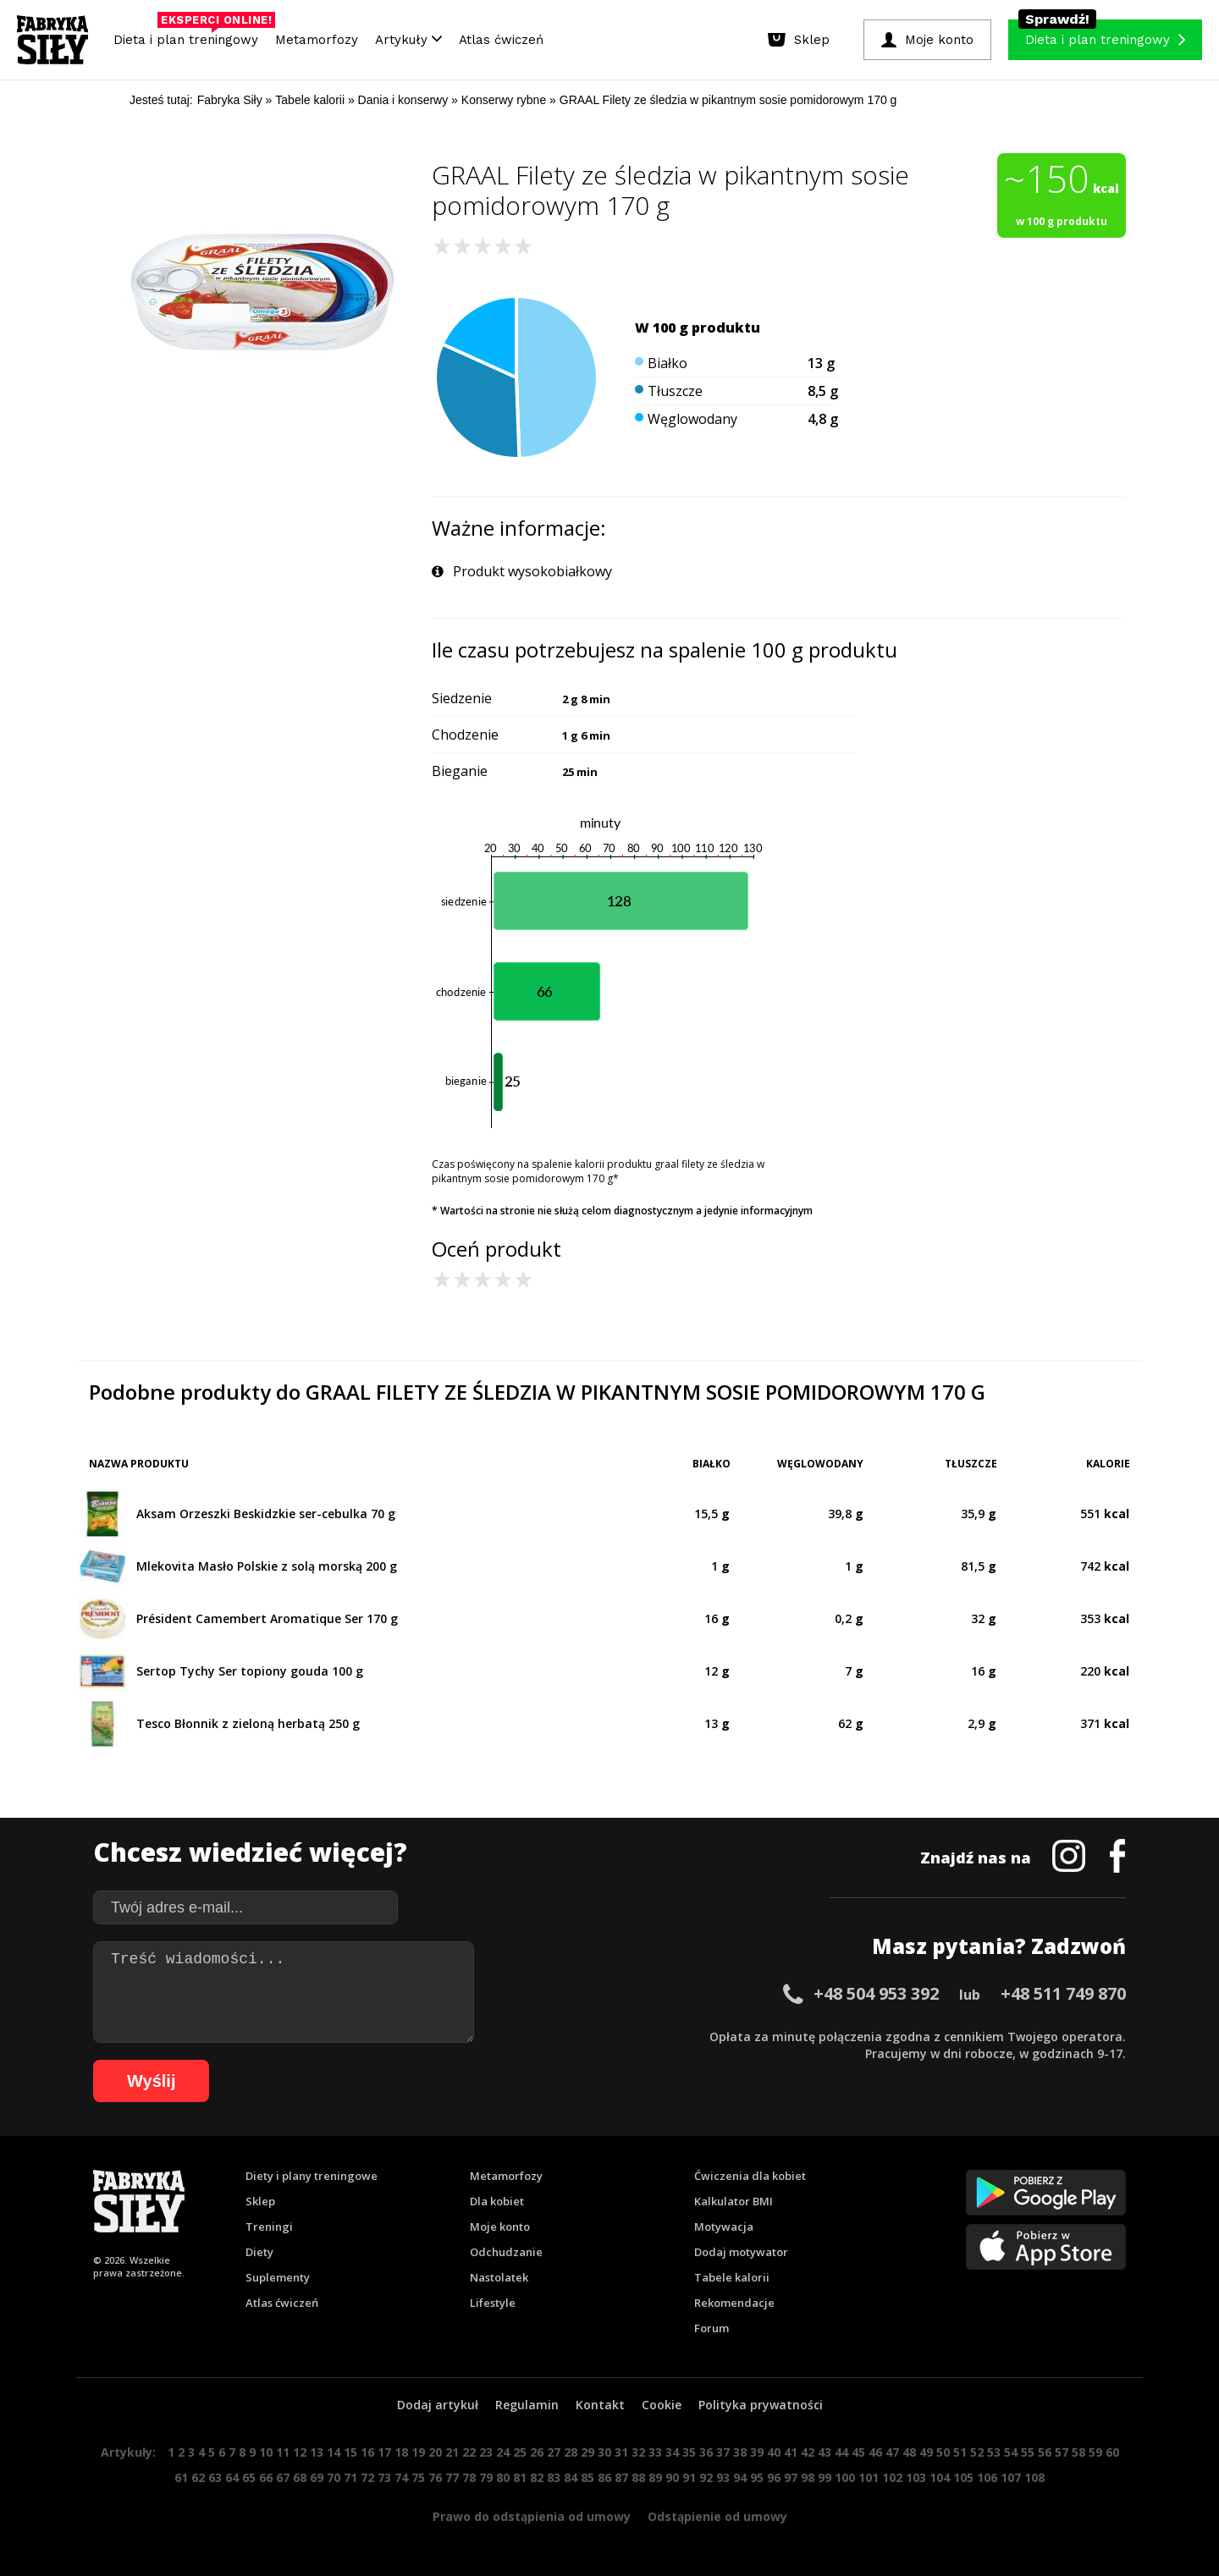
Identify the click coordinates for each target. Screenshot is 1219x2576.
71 (350, 2477)
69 (316, 2477)
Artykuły (408, 39)
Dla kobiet (497, 2201)
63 (215, 2477)
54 (1011, 2452)
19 (418, 2452)
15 (350, 2452)
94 (740, 2477)
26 (536, 2452)
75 (418, 2477)
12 (299, 2452)
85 (587, 2477)
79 (486, 2477)
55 (1027, 2452)
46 (875, 2452)
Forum (711, 2328)
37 (723, 2452)
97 (790, 2477)
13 (316, 2452)
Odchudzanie (506, 2252)
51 (960, 2452)
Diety (259, 2252)
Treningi (269, 2226)
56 (1044, 2452)
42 (807, 2452)
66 (266, 2477)
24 (503, 2452)
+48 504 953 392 (876, 1993)
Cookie (661, 2405)
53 (994, 2452)
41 (790, 2452)
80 (503, 2477)
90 (672, 2477)
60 (1112, 2452)
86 (604, 2477)
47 (892, 2452)
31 (621, 2452)
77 (452, 2477)
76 (435, 2477)
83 (553, 2477)
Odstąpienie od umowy (717, 2516)
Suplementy (277, 2277)
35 (689, 2452)
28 (570, 2452)
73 (384, 2477)
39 (757, 2452)
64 (232, 2477)
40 (773, 2452)
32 (638, 2452)
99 (824, 2477)
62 (198, 2477)
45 (858, 2452)
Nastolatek (499, 2277)
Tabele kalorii (731, 2277)
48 (909, 2452)
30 (604, 2452)
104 (939, 2477)
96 (773, 2477)
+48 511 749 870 (1063, 1993)
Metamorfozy (316, 39)
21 (452, 2452)
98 (807, 2477)
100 (845, 2477)
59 (1095, 2452)
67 (283, 2477)
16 (367, 2452)
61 (181, 2477)
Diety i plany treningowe (311, 2175)
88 (638, 2477)
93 (723, 2477)
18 (401, 2452)
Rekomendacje (734, 2302)
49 (926, 2452)
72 (367, 2477)
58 (1078, 2452)
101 (868, 2477)
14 (333, 2452)
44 (841, 2452)
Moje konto (500, 2226)
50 (943, 2452)
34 (672, 2452)
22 (469, 2452)
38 (740, 2452)
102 (892, 2477)
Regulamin (527, 2405)
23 (486, 2452)
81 (520, 2477)
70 (333, 2477)
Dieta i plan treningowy (190, 35)
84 (570, 2477)
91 (689, 2477)
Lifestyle (493, 2302)
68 (299, 2477)
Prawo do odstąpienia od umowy (532, 2516)
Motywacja (723, 2226)
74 (401, 2477)
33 (655, 2452)
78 (469, 2477)
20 (435, 2452)
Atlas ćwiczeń (501, 39)
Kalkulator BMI (733, 2201)
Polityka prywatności (760, 2405)
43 (824, 2452)
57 (1061, 2452)
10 (266, 2452)
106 (987, 2477)
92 (706, 2477)
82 (536, 2477)
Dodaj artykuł (437, 2405)
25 (520, 2452)
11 (283, 2452)
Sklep (260, 2201)
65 (249, 2477)
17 (384, 2452)
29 (587, 2452)
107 (1011, 2477)
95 (757, 2477)
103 (916, 2477)
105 (963, 2477)
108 (1034, 2477)
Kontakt (600, 2405)
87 (621, 2477)
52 (977, 2452)
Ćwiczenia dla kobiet (750, 2175)
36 (706, 2452)
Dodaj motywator (741, 2252)
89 (655, 2477)
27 (553, 2452)
